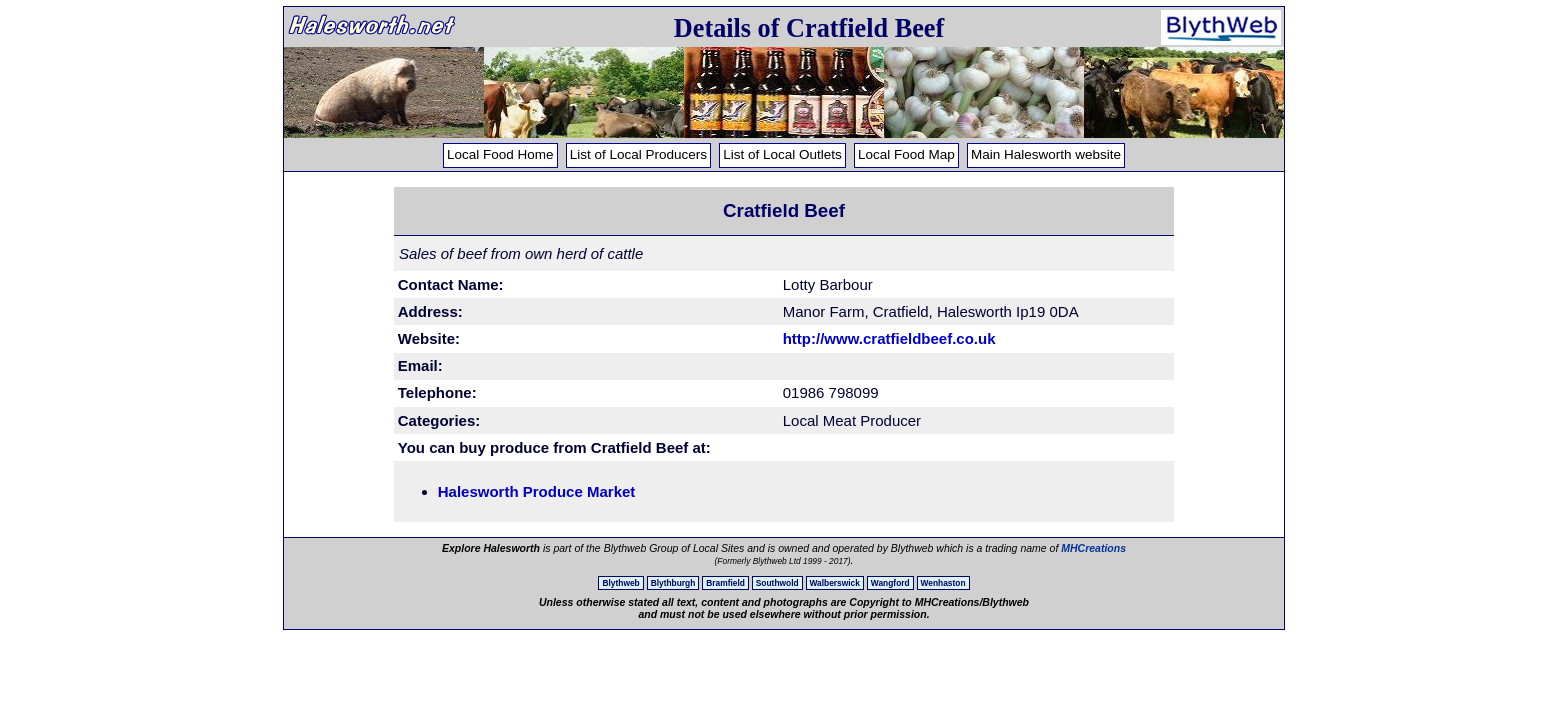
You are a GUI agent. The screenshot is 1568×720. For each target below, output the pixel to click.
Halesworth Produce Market (537, 491)
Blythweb (620, 583)
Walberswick (835, 583)
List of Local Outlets (782, 154)
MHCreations (1093, 548)
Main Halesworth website (1046, 154)
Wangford (890, 583)
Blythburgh (673, 583)
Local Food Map (906, 154)
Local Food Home (500, 154)
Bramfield (725, 583)
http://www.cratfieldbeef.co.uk (889, 338)
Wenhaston (943, 583)
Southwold (777, 583)
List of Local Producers (638, 154)
